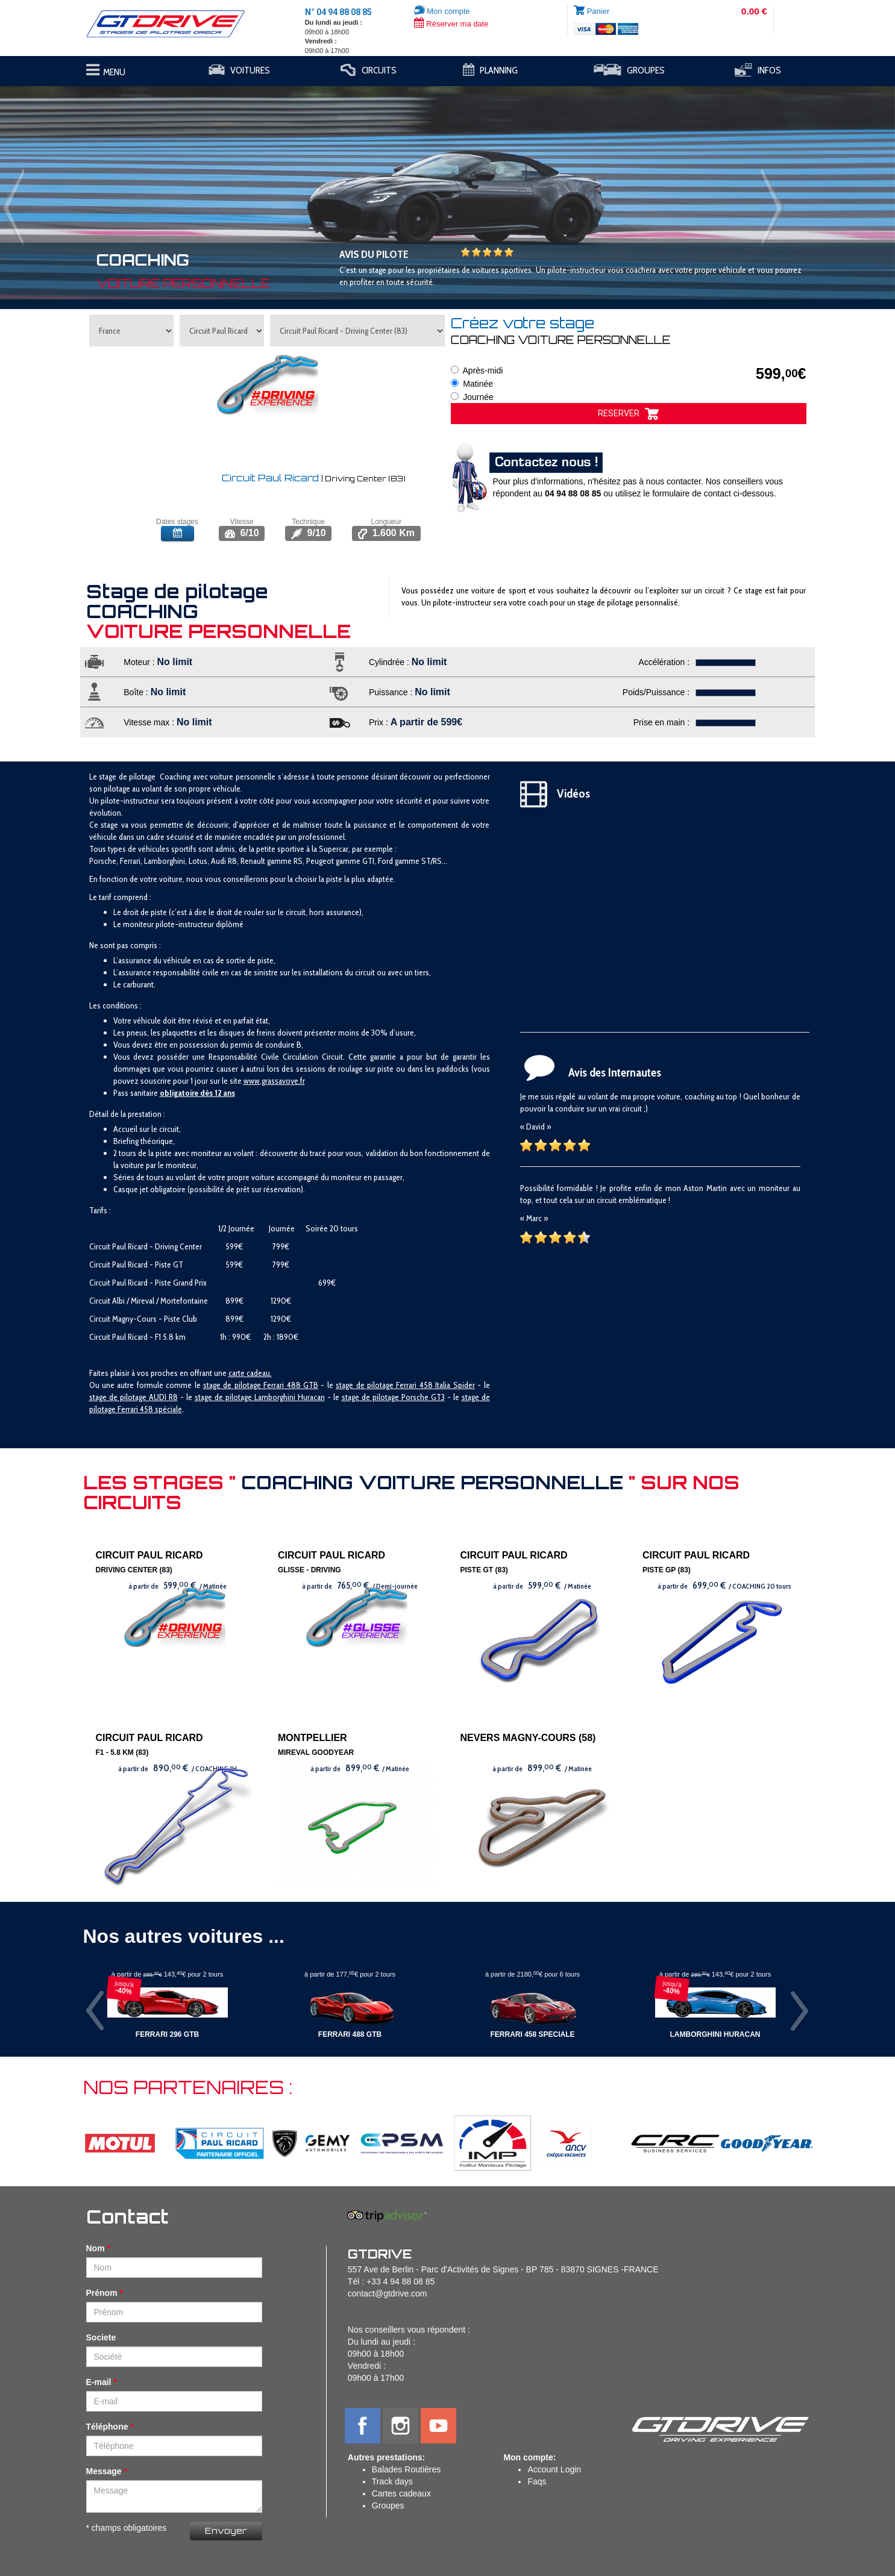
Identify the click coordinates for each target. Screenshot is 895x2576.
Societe (101, 2337)
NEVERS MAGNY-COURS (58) (528, 1738)
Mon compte (442, 11)
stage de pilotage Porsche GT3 (393, 1397)
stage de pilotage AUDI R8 (133, 1397)
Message (104, 2471)
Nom (95, 2248)
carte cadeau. (250, 1373)
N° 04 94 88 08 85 (338, 12)
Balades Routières (406, 2469)
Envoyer (226, 2530)
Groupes (388, 2505)
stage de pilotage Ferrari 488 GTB (260, 1385)
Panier (598, 11)
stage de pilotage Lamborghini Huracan (260, 1397)
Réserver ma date (451, 23)
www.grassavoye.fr (274, 1080)
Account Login (554, 2469)
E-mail (98, 2382)
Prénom (102, 2293)
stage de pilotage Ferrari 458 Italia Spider (405, 1385)
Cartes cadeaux (401, 2493)
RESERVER (628, 414)
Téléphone (107, 2426)
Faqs (536, 2481)
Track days (392, 2481)
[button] (67, 187)
